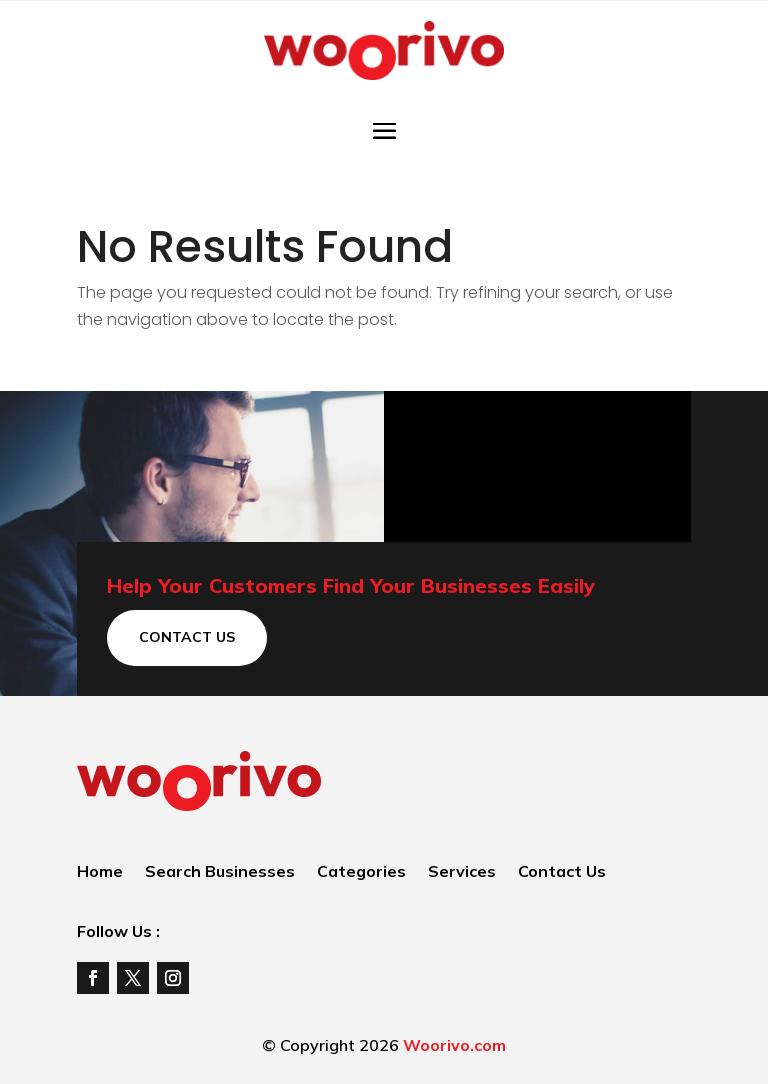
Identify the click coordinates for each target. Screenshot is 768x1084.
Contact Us (187, 637)
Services (462, 872)
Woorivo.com (454, 1045)
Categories (361, 872)
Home (100, 872)
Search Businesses (220, 872)
